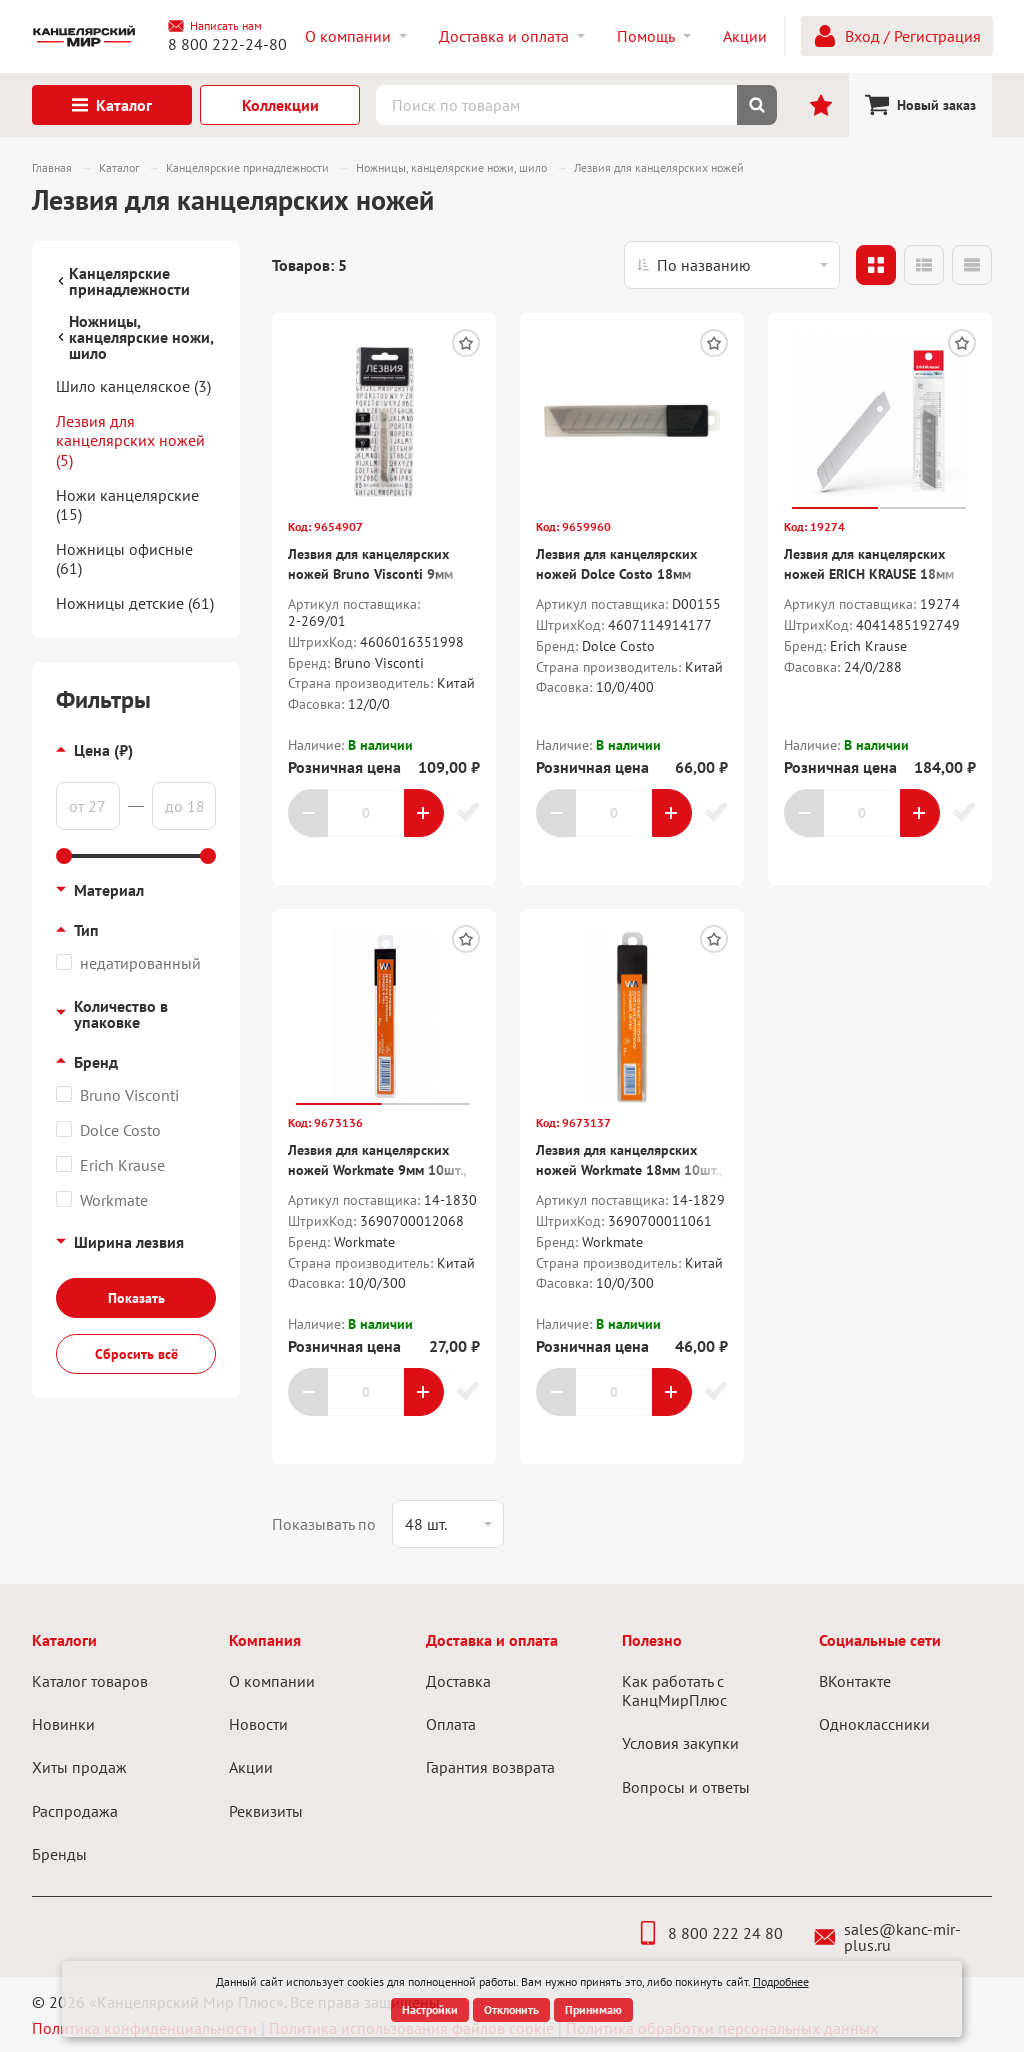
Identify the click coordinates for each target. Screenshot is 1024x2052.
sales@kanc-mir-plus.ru (887, 1937)
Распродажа (75, 1811)
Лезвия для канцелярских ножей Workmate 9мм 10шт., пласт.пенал (377, 1169)
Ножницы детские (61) (135, 603)
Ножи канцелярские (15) (127, 504)
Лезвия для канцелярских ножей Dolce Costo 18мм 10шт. (616, 573)
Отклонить (511, 2009)
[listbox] (732, 265)
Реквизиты (266, 1811)
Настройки (430, 2009)
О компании (272, 1681)
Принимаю (593, 2009)
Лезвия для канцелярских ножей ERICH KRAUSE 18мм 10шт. (869, 573)
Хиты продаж (79, 1767)
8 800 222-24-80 (227, 44)
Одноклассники (874, 1724)
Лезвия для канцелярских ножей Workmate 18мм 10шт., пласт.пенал (629, 1169)
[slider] (64, 856)
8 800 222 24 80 (709, 1933)
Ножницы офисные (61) (124, 558)
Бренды (59, 1854)
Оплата (451, 1724)
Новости (258, 1724)
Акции (251, 1767)
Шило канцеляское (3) (133, 386)
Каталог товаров (90, 1681)
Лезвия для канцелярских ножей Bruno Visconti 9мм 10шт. (370, 573)
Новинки (63, 1724)
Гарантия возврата (490, 1767)
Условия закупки (680, 1743)
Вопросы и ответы (686, 1787)
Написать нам (215, 26)
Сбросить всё (136, 1354)
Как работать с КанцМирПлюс (674, 1690)
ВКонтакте (855, 1681)
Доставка (458, 1681)
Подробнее (781, 1981)
